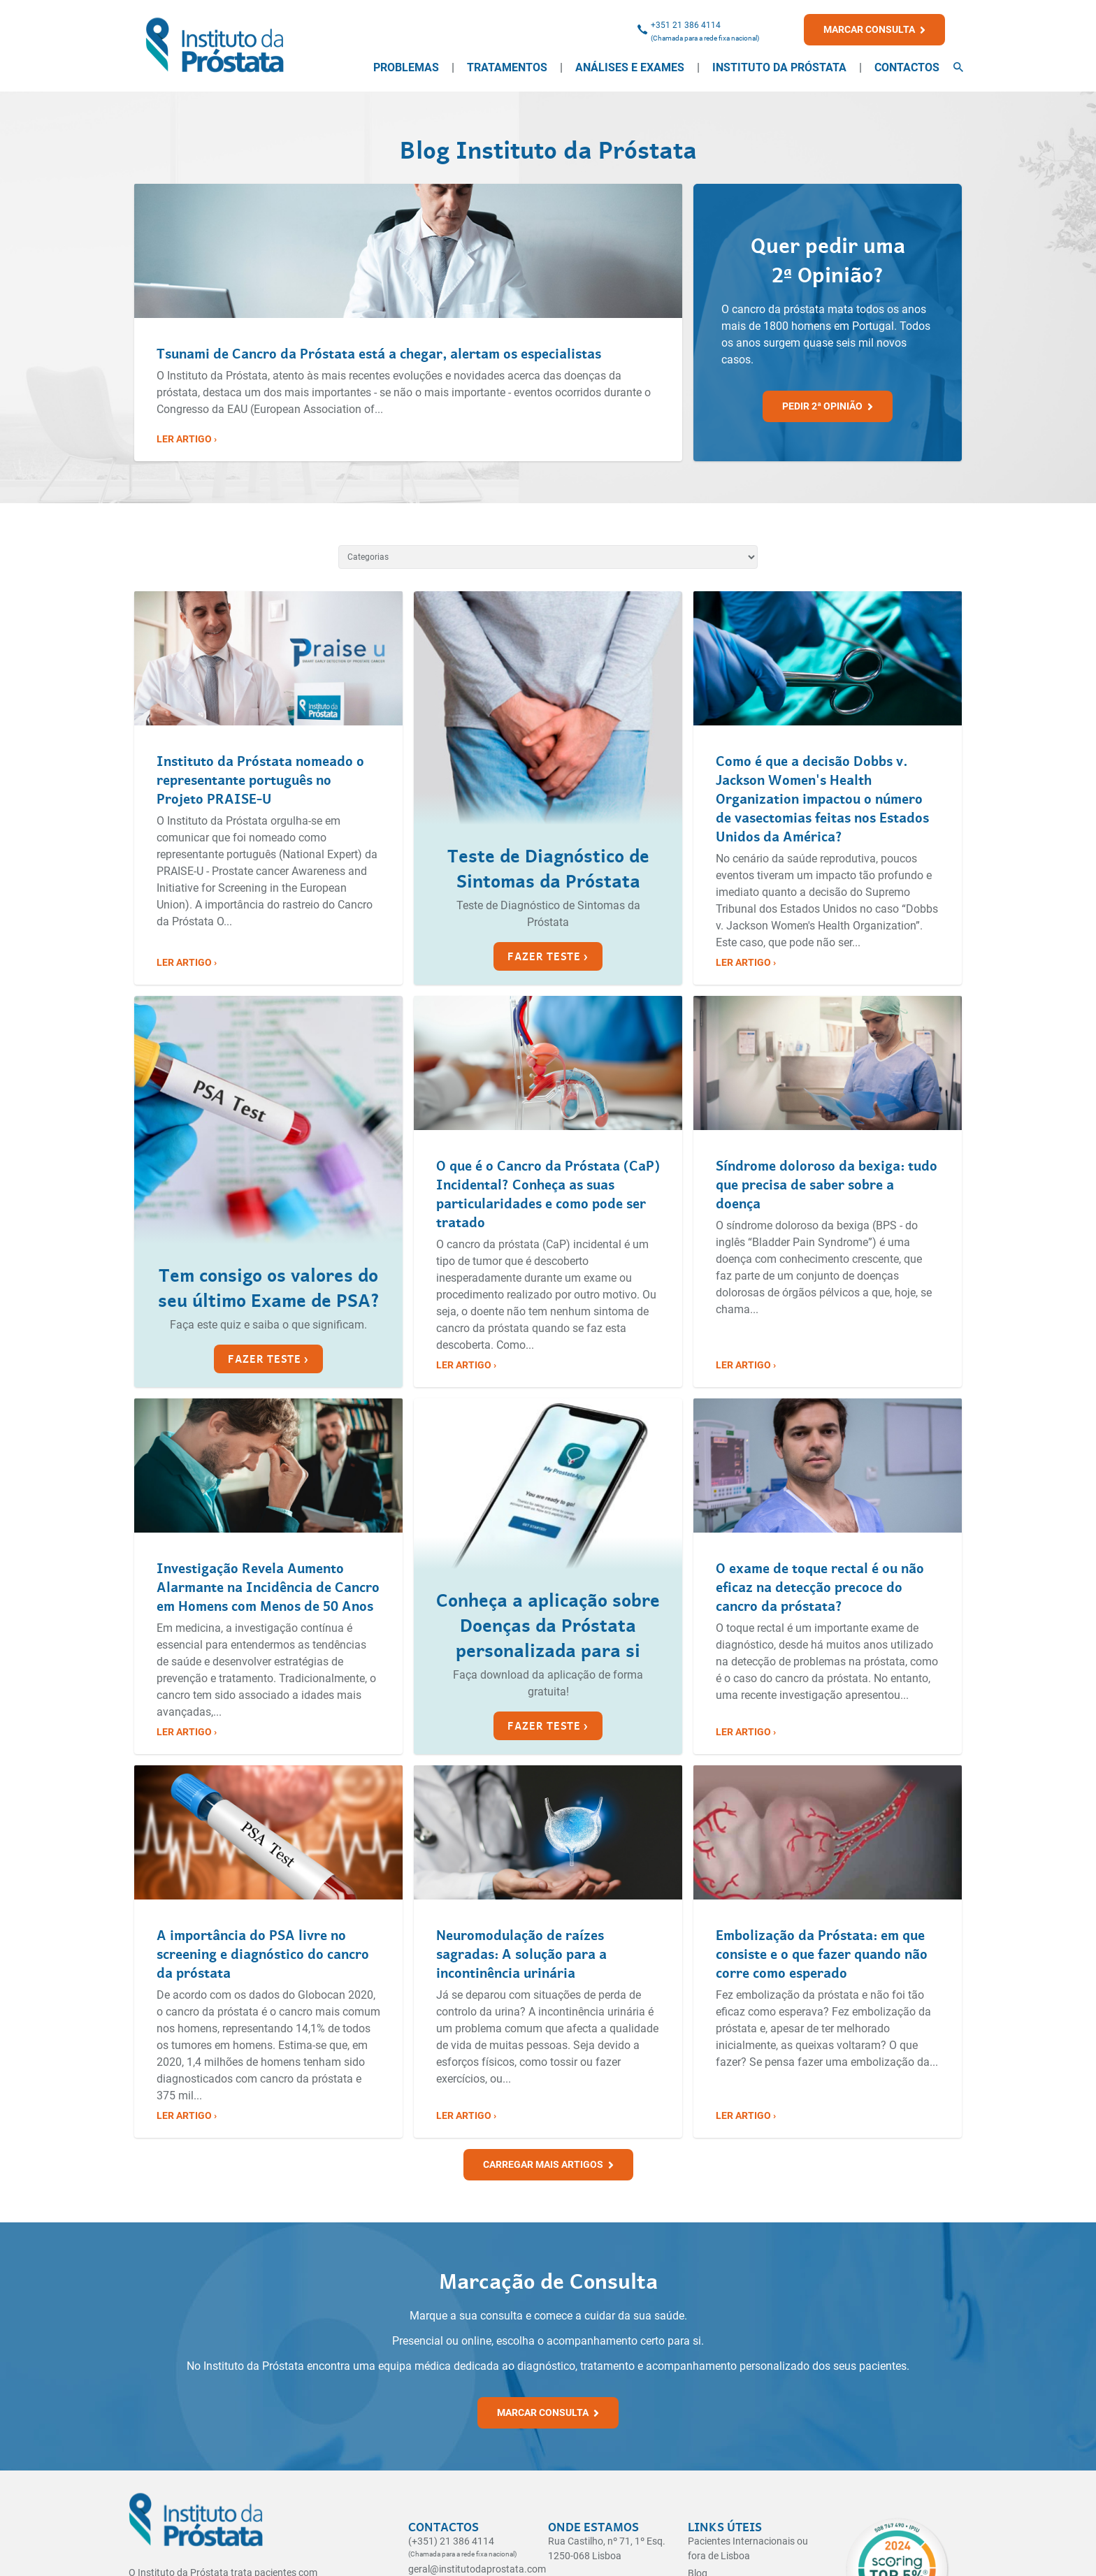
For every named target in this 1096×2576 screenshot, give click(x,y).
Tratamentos (507, 67)
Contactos (906, 67)
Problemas (406, 67)
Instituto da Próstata (779, 67)
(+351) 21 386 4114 (451, 2541)
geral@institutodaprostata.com (477, 2569)
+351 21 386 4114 (686, 25)
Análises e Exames (629, 67)
